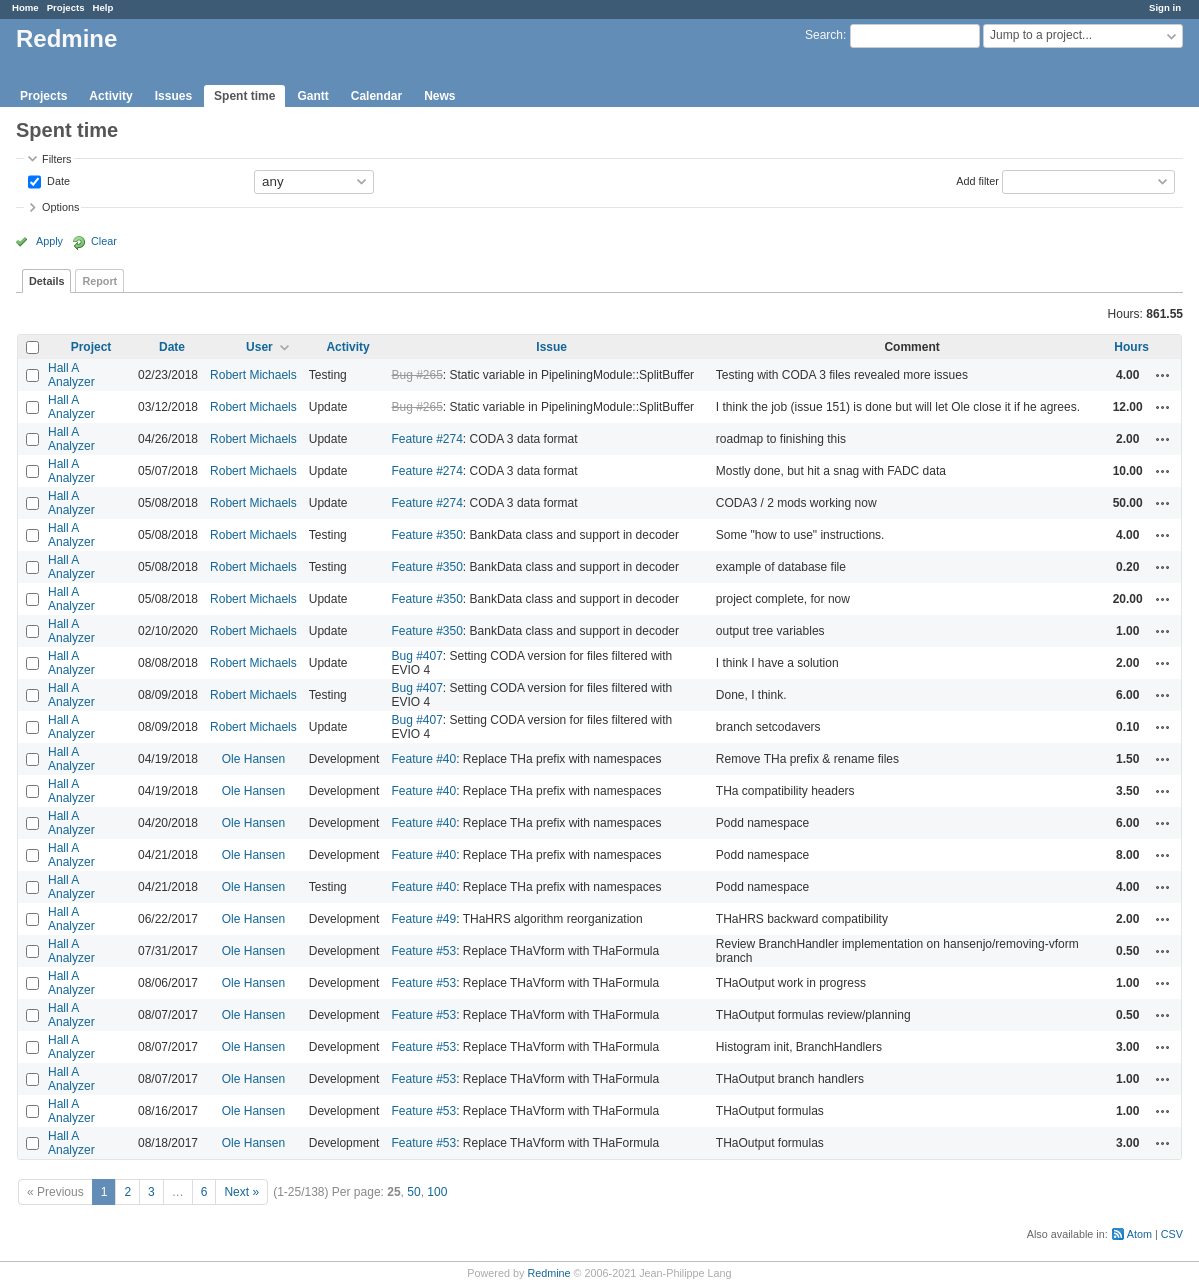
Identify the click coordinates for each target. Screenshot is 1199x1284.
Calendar (376, 96)
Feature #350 (426, 535)
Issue (551, 347)
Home (25, 7)
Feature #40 (423, 759)
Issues (173, 96)
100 (437, 1192)
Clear (104, 241)
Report (99, 281)
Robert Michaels (253, 375)
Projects (66, 7)
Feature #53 (423, 951)
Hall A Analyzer (71, 375)
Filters (56, 159)
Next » (241, 1192)
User (259, 347)
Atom (1139, 1234)
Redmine (548, 1273)
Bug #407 (416, 656)
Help (103, 7)
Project (91, 347)
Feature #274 (426, 439)
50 (413, 1192)
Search (824, 35)
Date (57, 180)
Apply (49, 241)
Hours (1131, 347)
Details (46, 281)
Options (60, 207)
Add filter (977, 180)
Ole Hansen (253, 759)
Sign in (1165, 7)
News (439, 96)
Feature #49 (423, 919)
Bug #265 (416, 375)
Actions (1163, 375)
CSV (1172, 1234)
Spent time (244, 96)
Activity (110, 96)
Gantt (312, 96)
